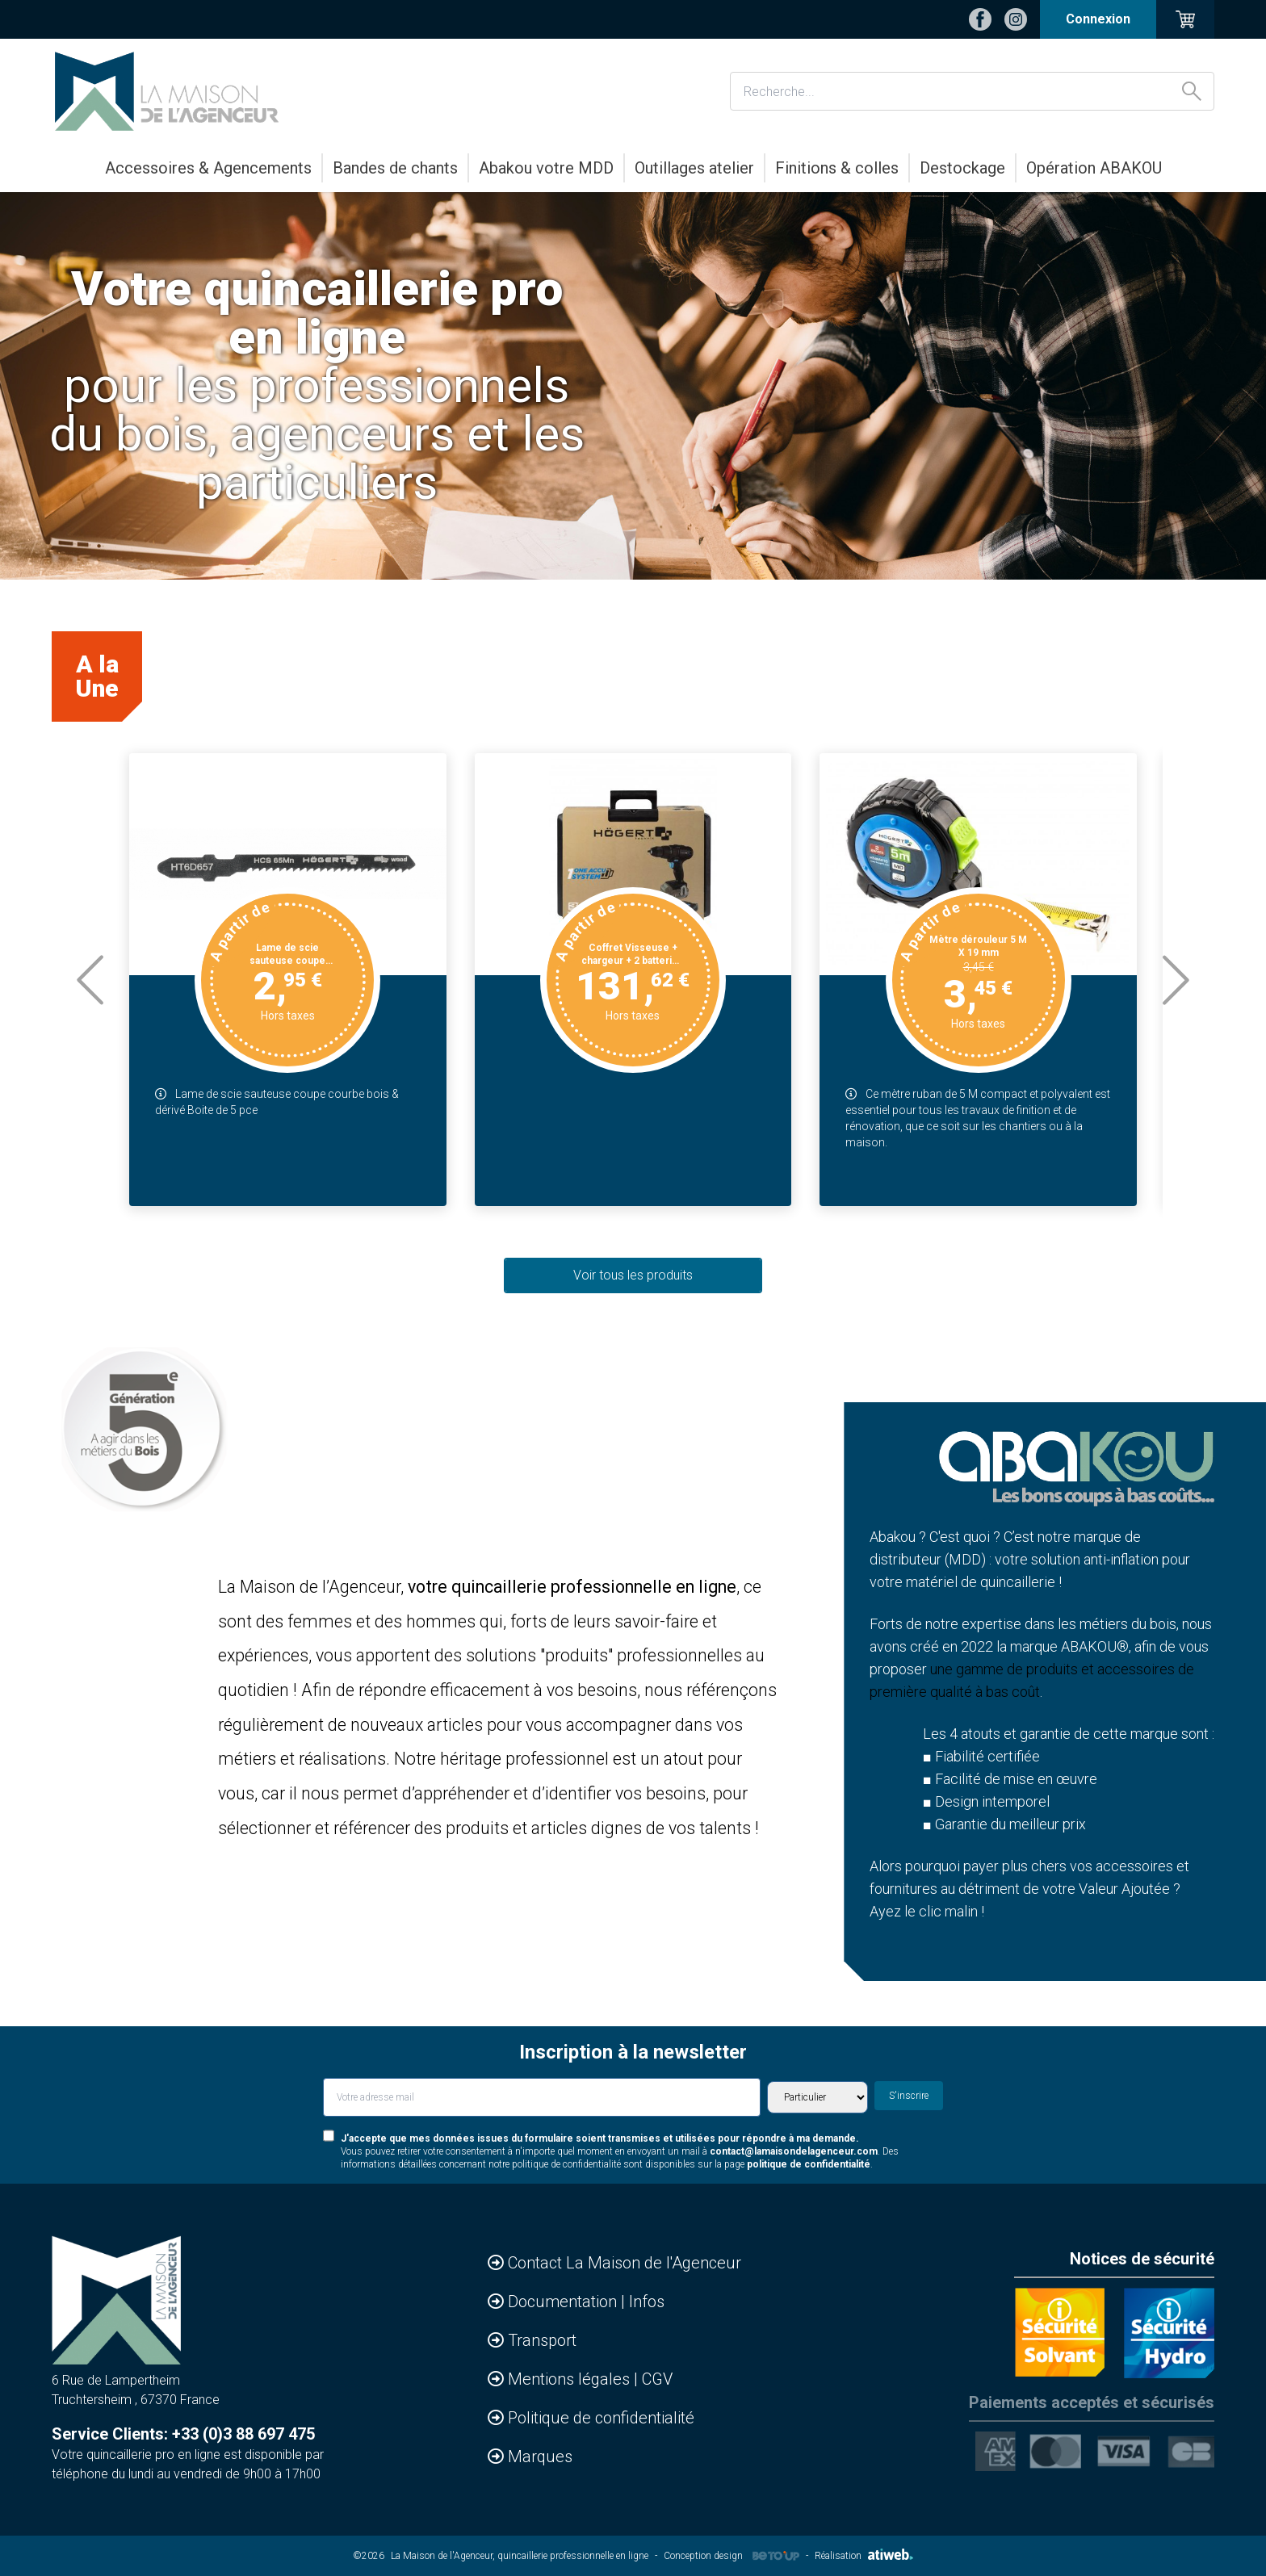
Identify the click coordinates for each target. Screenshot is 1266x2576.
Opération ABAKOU (1094, 168)
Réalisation (864, 2556)
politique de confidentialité (808, 2164)
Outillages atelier (694, 168)
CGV (657, 2379)
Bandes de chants (395, 168)
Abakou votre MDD (546, 168)
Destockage (962, 168)
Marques (540, 2456)
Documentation (564, 2301)
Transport (542, 2340)
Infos (646, 2301)
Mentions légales (571, 2379)
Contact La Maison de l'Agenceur (624, 2262)
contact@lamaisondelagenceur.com (794, 2151)
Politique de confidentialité (601, 2417)
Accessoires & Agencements (208, 168)
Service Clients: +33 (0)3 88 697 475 (183, 2434)
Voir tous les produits (633, 1275)
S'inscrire (909, 2095)
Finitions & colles (837, 168)
